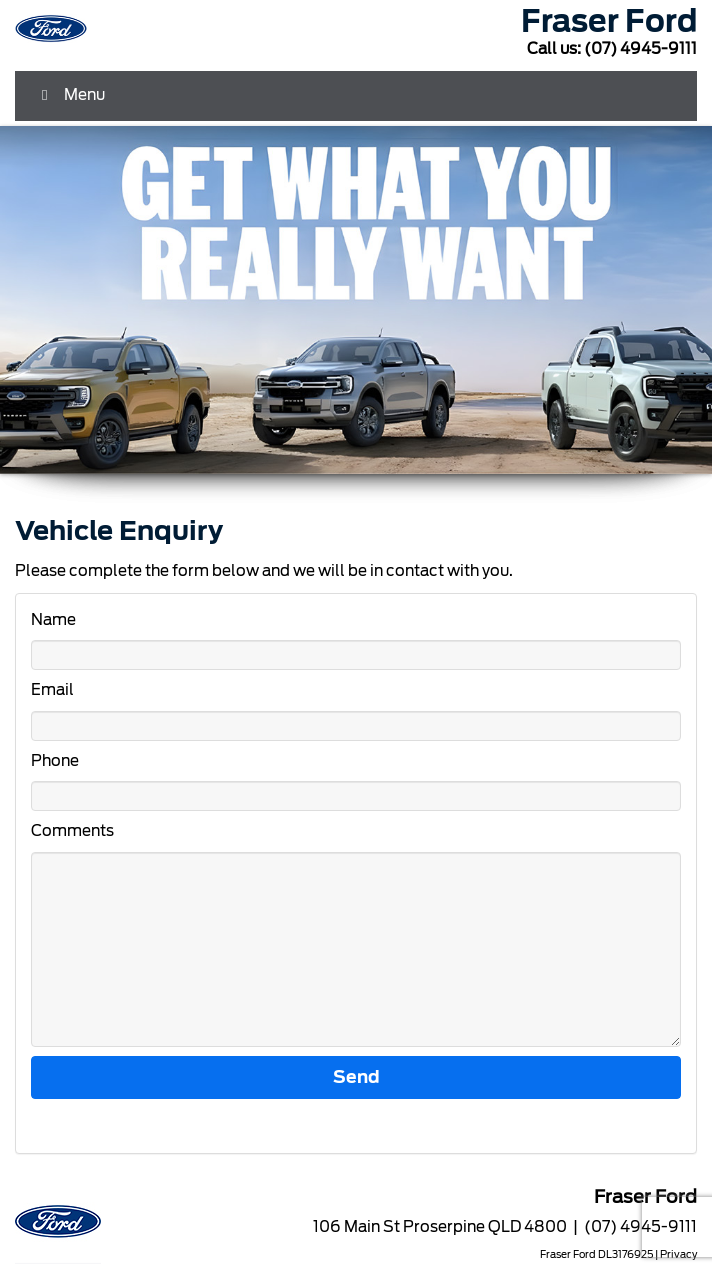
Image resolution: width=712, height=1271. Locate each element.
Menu (70, 95)
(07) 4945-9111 (640, 49)
